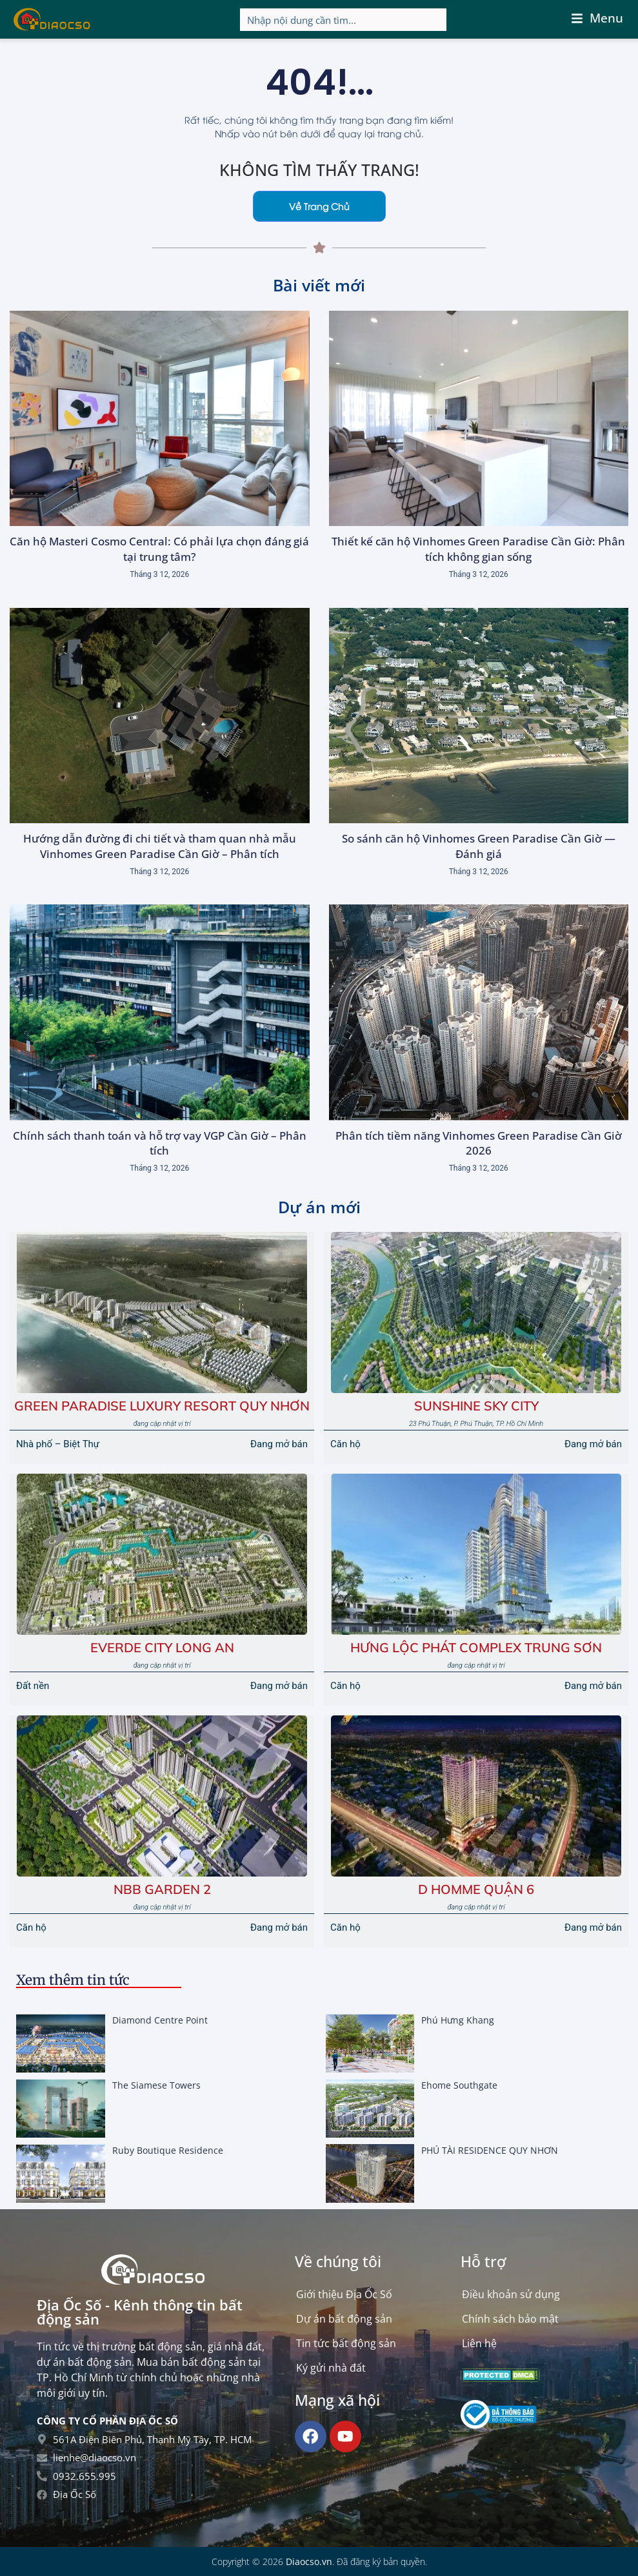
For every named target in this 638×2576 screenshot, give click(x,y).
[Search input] (344, 20)
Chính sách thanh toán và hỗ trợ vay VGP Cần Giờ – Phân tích (159, 1143)
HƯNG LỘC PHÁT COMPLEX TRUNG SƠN (476, 1647)
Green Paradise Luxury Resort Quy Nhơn (162, 1406)
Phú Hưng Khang (457, 2020)
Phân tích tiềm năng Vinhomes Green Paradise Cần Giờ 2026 (478, 1143)
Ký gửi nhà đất (331, 2368)
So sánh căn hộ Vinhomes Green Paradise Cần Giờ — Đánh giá (478, 846)
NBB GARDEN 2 (162, 1889)
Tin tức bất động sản (346, 2343)
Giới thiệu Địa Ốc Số (344, 2294)
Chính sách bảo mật (510, 2319)
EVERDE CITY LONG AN (162, 1647)
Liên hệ (479, 2343)
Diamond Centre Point (160, 2020)
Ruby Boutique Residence (167, 2150)
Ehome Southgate (459, 2085)
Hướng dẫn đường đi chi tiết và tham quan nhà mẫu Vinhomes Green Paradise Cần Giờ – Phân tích (159, 846)
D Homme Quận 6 (476, 1889)
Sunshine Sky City (476, 1406)
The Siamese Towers (156, 2085)
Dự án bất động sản (344, 2319)
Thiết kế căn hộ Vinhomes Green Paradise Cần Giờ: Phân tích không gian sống (478, 549)
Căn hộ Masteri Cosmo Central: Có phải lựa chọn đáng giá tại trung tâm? (159, 549)
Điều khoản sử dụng (511, 2294)
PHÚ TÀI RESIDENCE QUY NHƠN (489, 2150)
